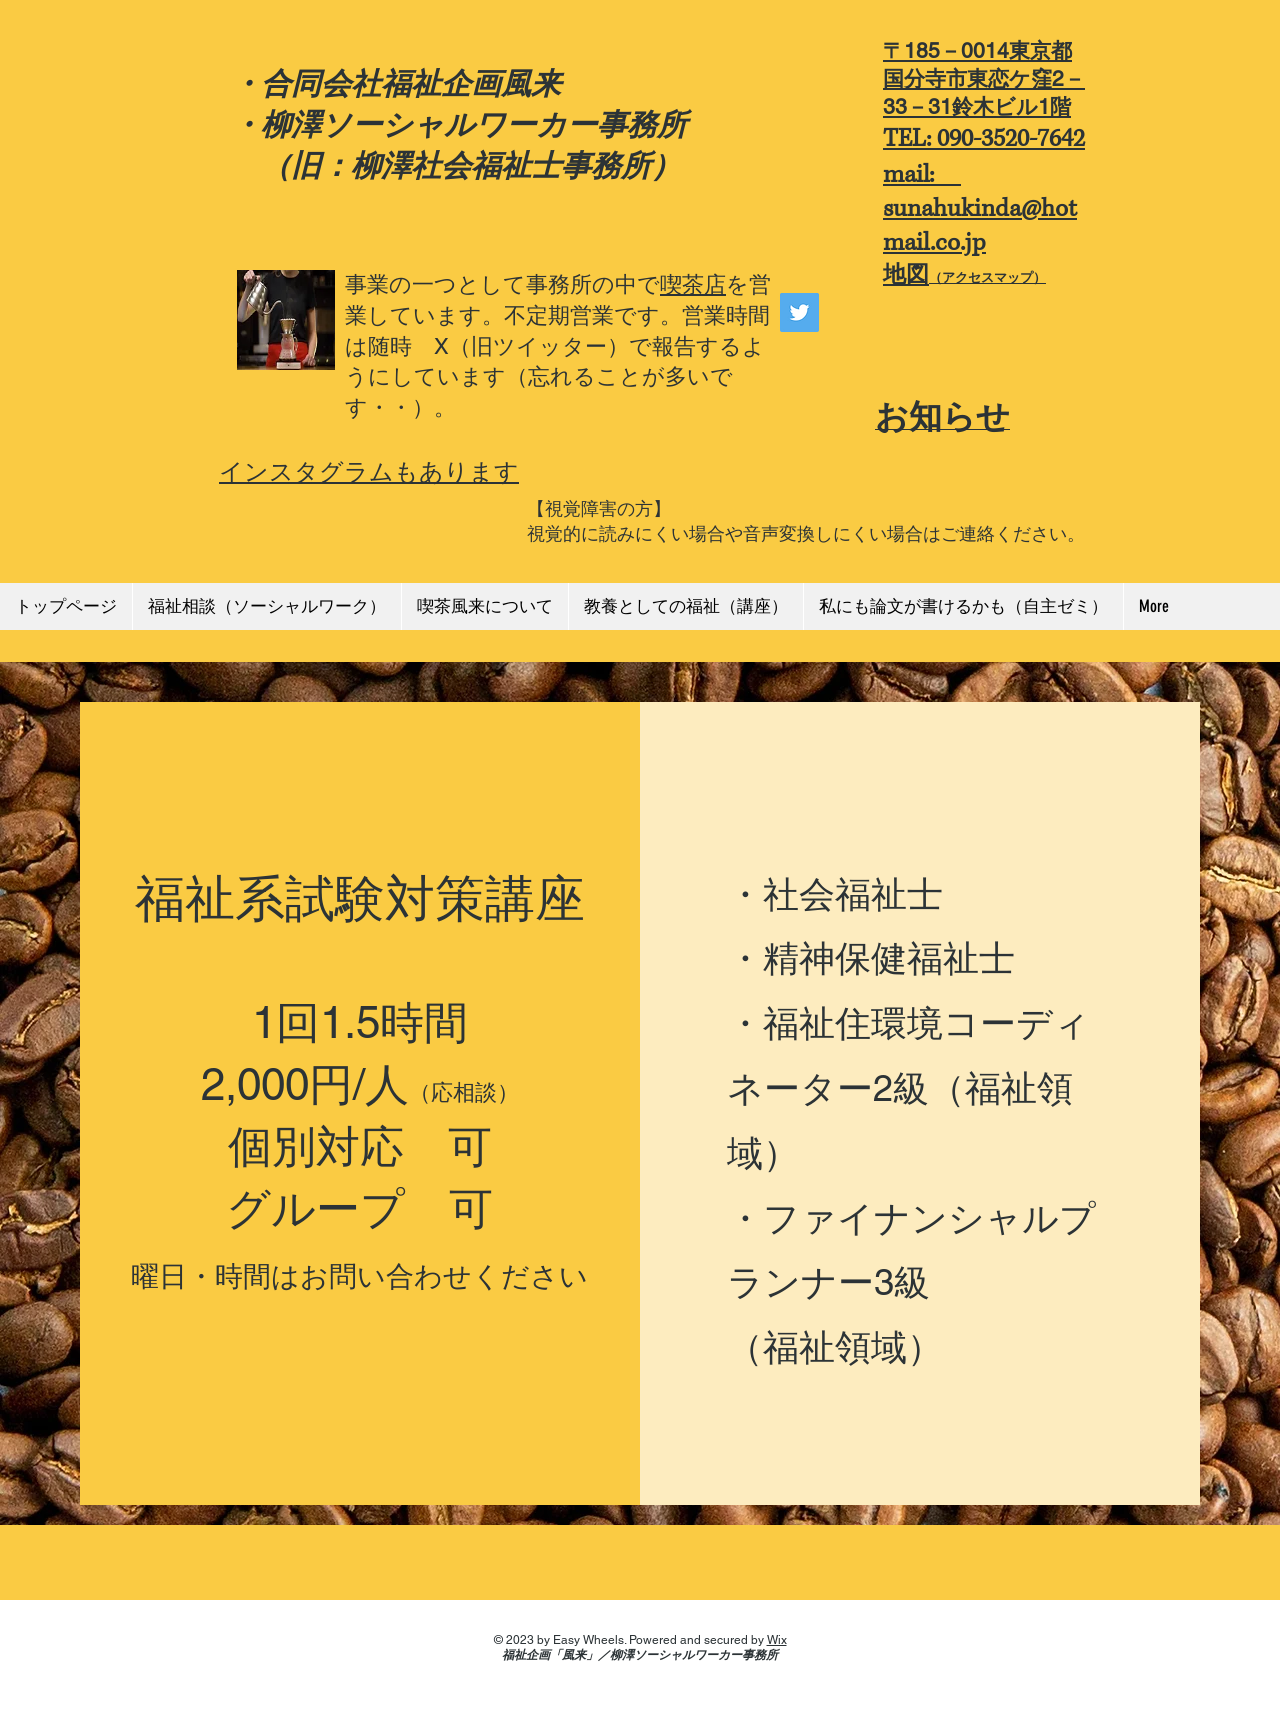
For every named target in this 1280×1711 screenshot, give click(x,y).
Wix (777, 1640)
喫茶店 (693, 284)
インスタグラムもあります (369, 471)
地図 (906, 274)
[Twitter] (799, 312)
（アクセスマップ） (987, 277)
